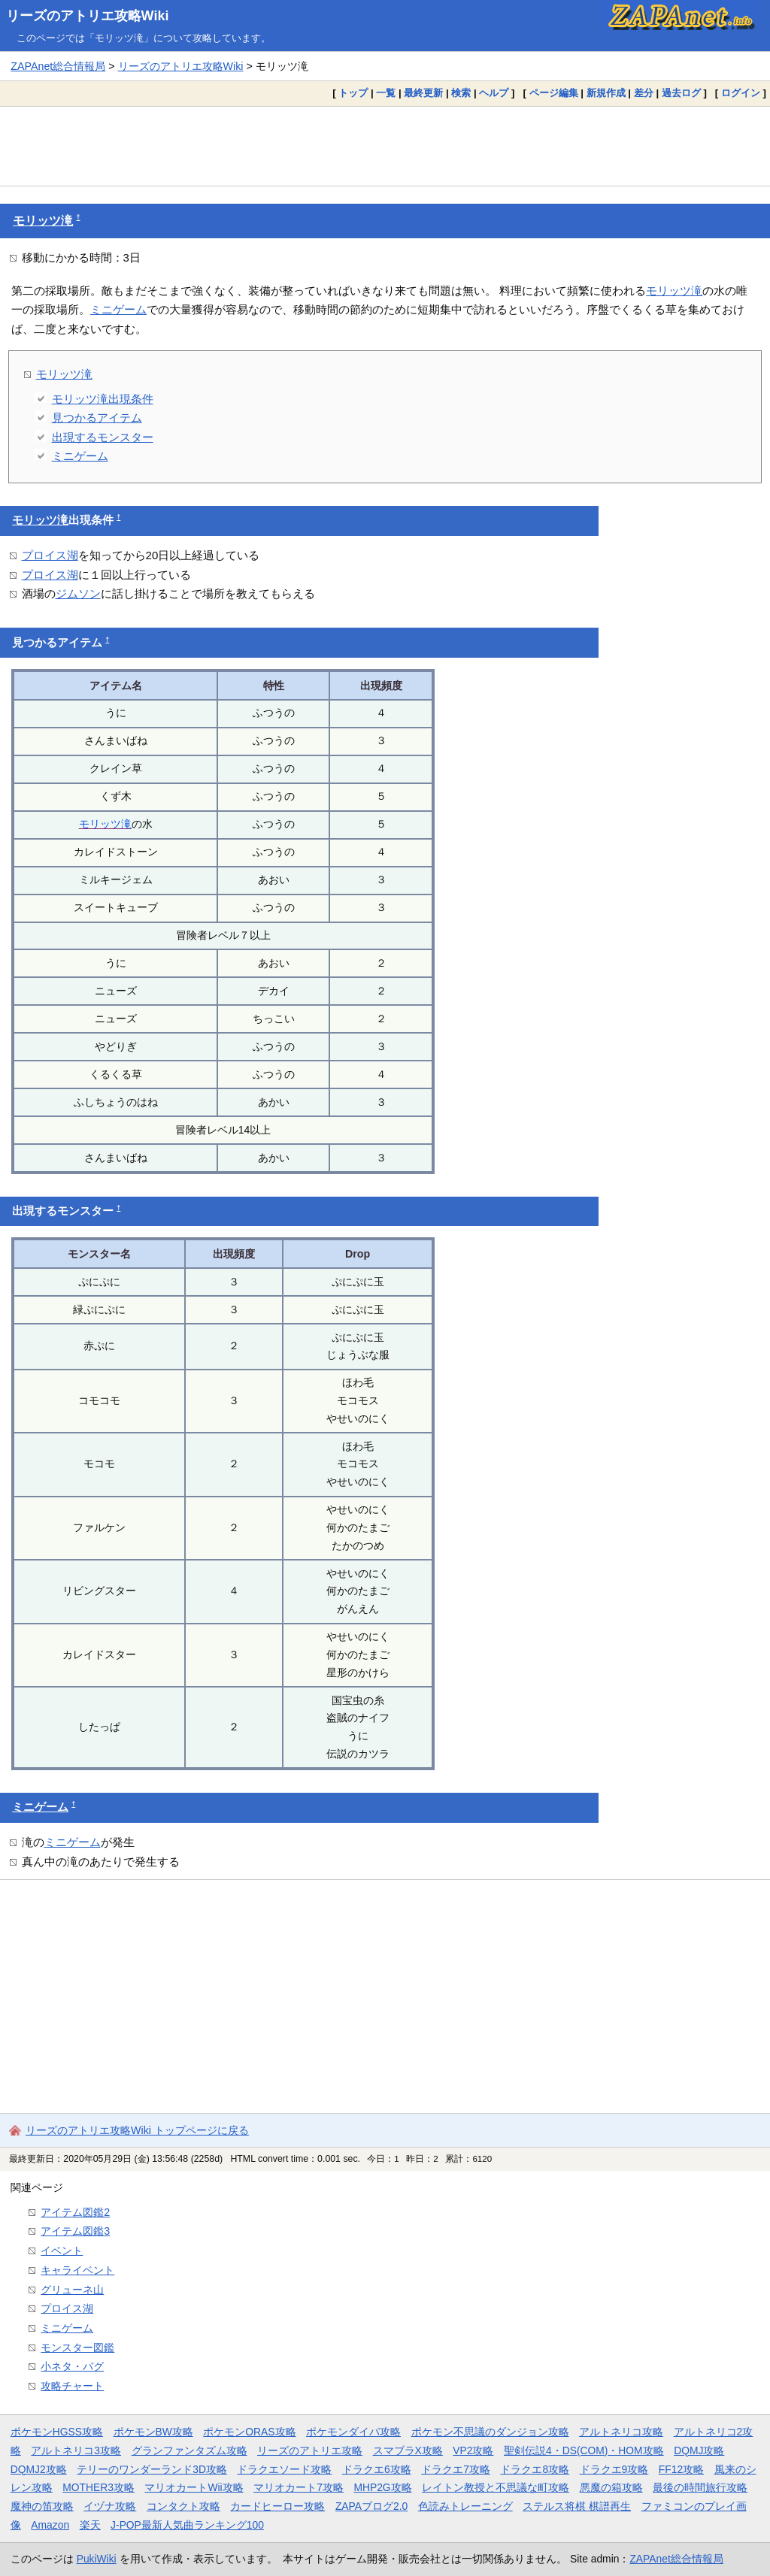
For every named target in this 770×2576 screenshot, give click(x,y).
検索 (461, 92)
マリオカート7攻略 (298, 2487)
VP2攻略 (473, 2450)
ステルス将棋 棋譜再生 (577, 2506)
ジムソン (78, 593)
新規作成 (606, 92)
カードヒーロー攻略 (277, 2506)
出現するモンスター (102, 437)
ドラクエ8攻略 (534, 2469)
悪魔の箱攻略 (611, 2487)
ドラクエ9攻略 (614, 2469)
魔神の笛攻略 (42, 2506)
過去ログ (681, 92)
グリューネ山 (72, 2290)
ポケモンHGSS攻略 (57, 2432)
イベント (62, 2251)
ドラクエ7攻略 (455, 2469)
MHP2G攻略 (382, 2487)
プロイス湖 (50, 555)
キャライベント (77, 2270)
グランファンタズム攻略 (189, 2450)
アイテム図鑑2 (75, 2212)
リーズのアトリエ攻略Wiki (87, 15)
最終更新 (423, 92)
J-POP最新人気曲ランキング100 (187, 2525)
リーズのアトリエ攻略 (309, 2450)
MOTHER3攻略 (98, 2487)
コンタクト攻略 (183, 2506)
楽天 (90, 2525)
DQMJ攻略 (699, 2450)
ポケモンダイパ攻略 (353, 2432)
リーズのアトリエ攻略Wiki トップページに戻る (137, 2130)
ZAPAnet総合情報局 (58, 66)
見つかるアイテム (97, 417)
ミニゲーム (118, 309)
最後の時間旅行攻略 (700, 2487)
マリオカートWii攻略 (193, 2487)
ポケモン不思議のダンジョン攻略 (490, 2432)
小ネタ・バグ (72, 2366)
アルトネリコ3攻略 (76, 2450)
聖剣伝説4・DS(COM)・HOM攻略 (584, 2450)
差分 (643, 92)
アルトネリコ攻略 (621, 2432)
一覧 (386, 92)
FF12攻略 (681, 2469)
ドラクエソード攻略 (284, 2469)
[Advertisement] (385, 146)
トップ (353, 92)
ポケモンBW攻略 (153, 2432)
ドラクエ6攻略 (376, 2469)
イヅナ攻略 (109, 2506)
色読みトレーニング (465, 2506)
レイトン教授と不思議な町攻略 (495, 2487)
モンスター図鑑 (77, 2347)
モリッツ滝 (43, 220)
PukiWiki (97, 2559)
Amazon (50, 2525)
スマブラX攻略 (408, 2450)
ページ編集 (553, 92)
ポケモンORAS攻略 (249, 2432)
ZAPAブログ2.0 (371, 2506)
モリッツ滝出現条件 (102, 398)
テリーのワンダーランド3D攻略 (152, 2469)
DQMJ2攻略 (39, 2469)
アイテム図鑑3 (75, 2231)
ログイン (740, 92)
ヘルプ (493, 92)
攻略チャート (72, 2386)
